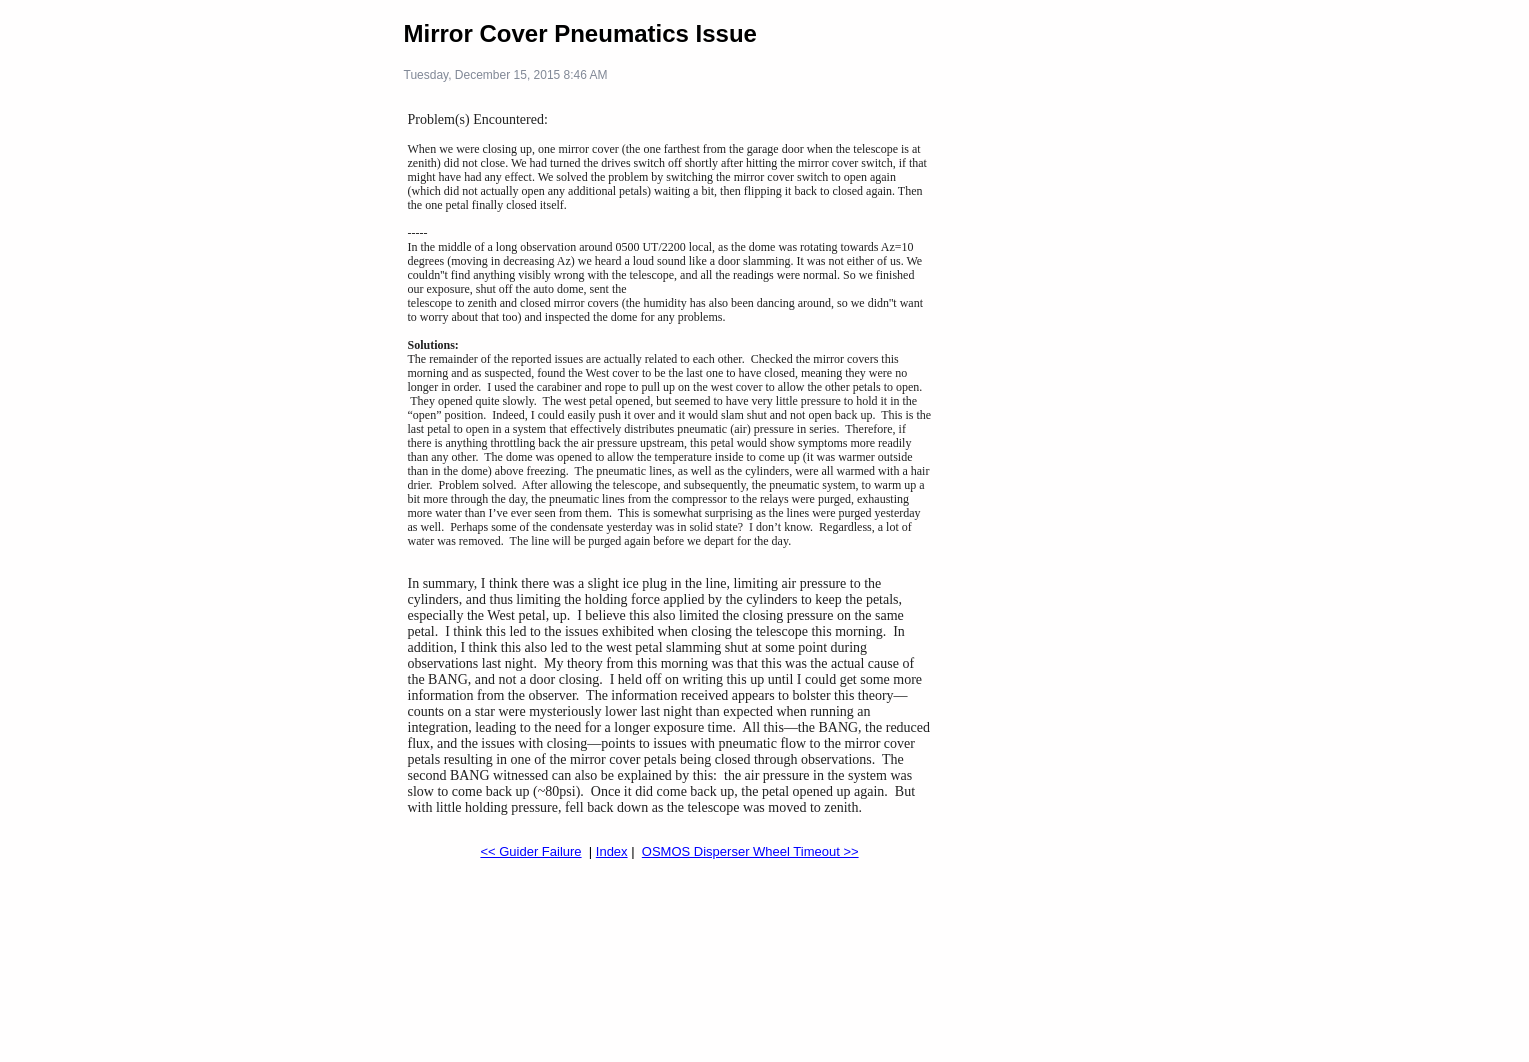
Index (612, 851)
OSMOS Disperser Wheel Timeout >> (750, 851)
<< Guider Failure (530, 851)
